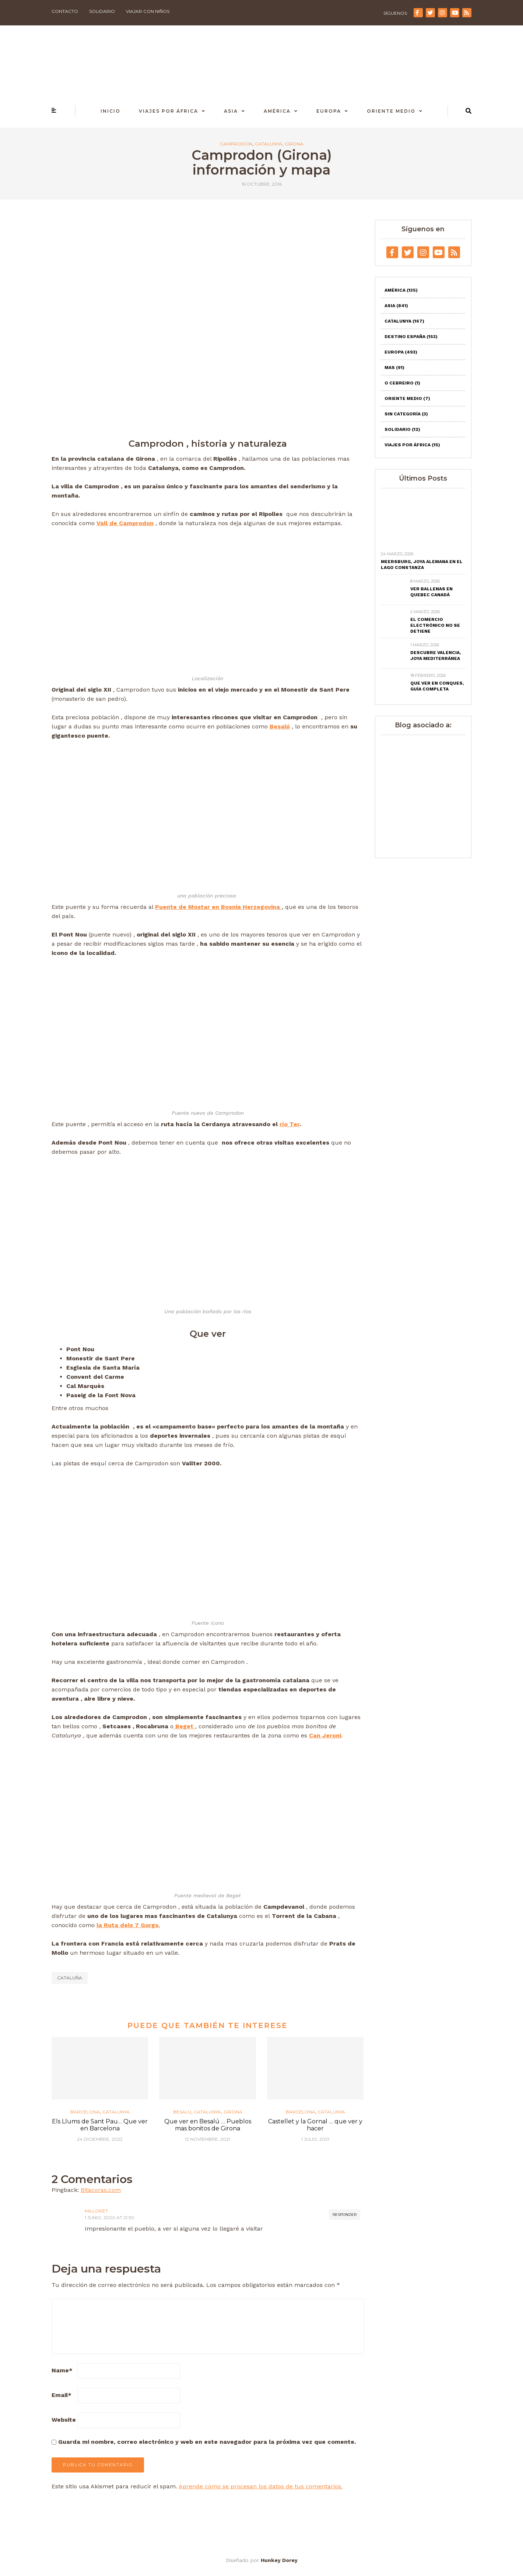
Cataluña (69, 1978)
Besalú (280, 726)
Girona (294, 144)
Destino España (411, 336)
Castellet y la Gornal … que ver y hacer (315, 2125)
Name (62, 2370)
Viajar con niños (147, 11)
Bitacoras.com (101, 2189)
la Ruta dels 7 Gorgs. (128, 1925)
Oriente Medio (391, 111)
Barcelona (85, 2112)
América (277, 111)
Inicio (110, 111)
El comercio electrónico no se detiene (435, 625)
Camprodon (236, 144)
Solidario (102, 11)
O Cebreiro (402, 383)
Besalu (182, 2112)
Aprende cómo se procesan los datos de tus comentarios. (261, 2486)
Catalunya (268, 144)
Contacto (65, 11)
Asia (231, 111)
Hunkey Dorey (279, 2560)
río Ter (289, 1124)
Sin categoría (406, 414)
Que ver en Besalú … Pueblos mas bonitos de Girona (207, 2125)
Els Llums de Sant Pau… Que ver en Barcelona (100, 2125)
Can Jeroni (325, 1735)
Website (64, 2419)
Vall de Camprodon (125, 523)
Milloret (96, 2211)
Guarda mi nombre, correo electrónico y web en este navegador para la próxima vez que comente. (207, 2441)
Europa (328, 111)
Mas (394, 367)
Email (61, 2395)
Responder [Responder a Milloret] (345, 2214)
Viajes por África (168, 111)
